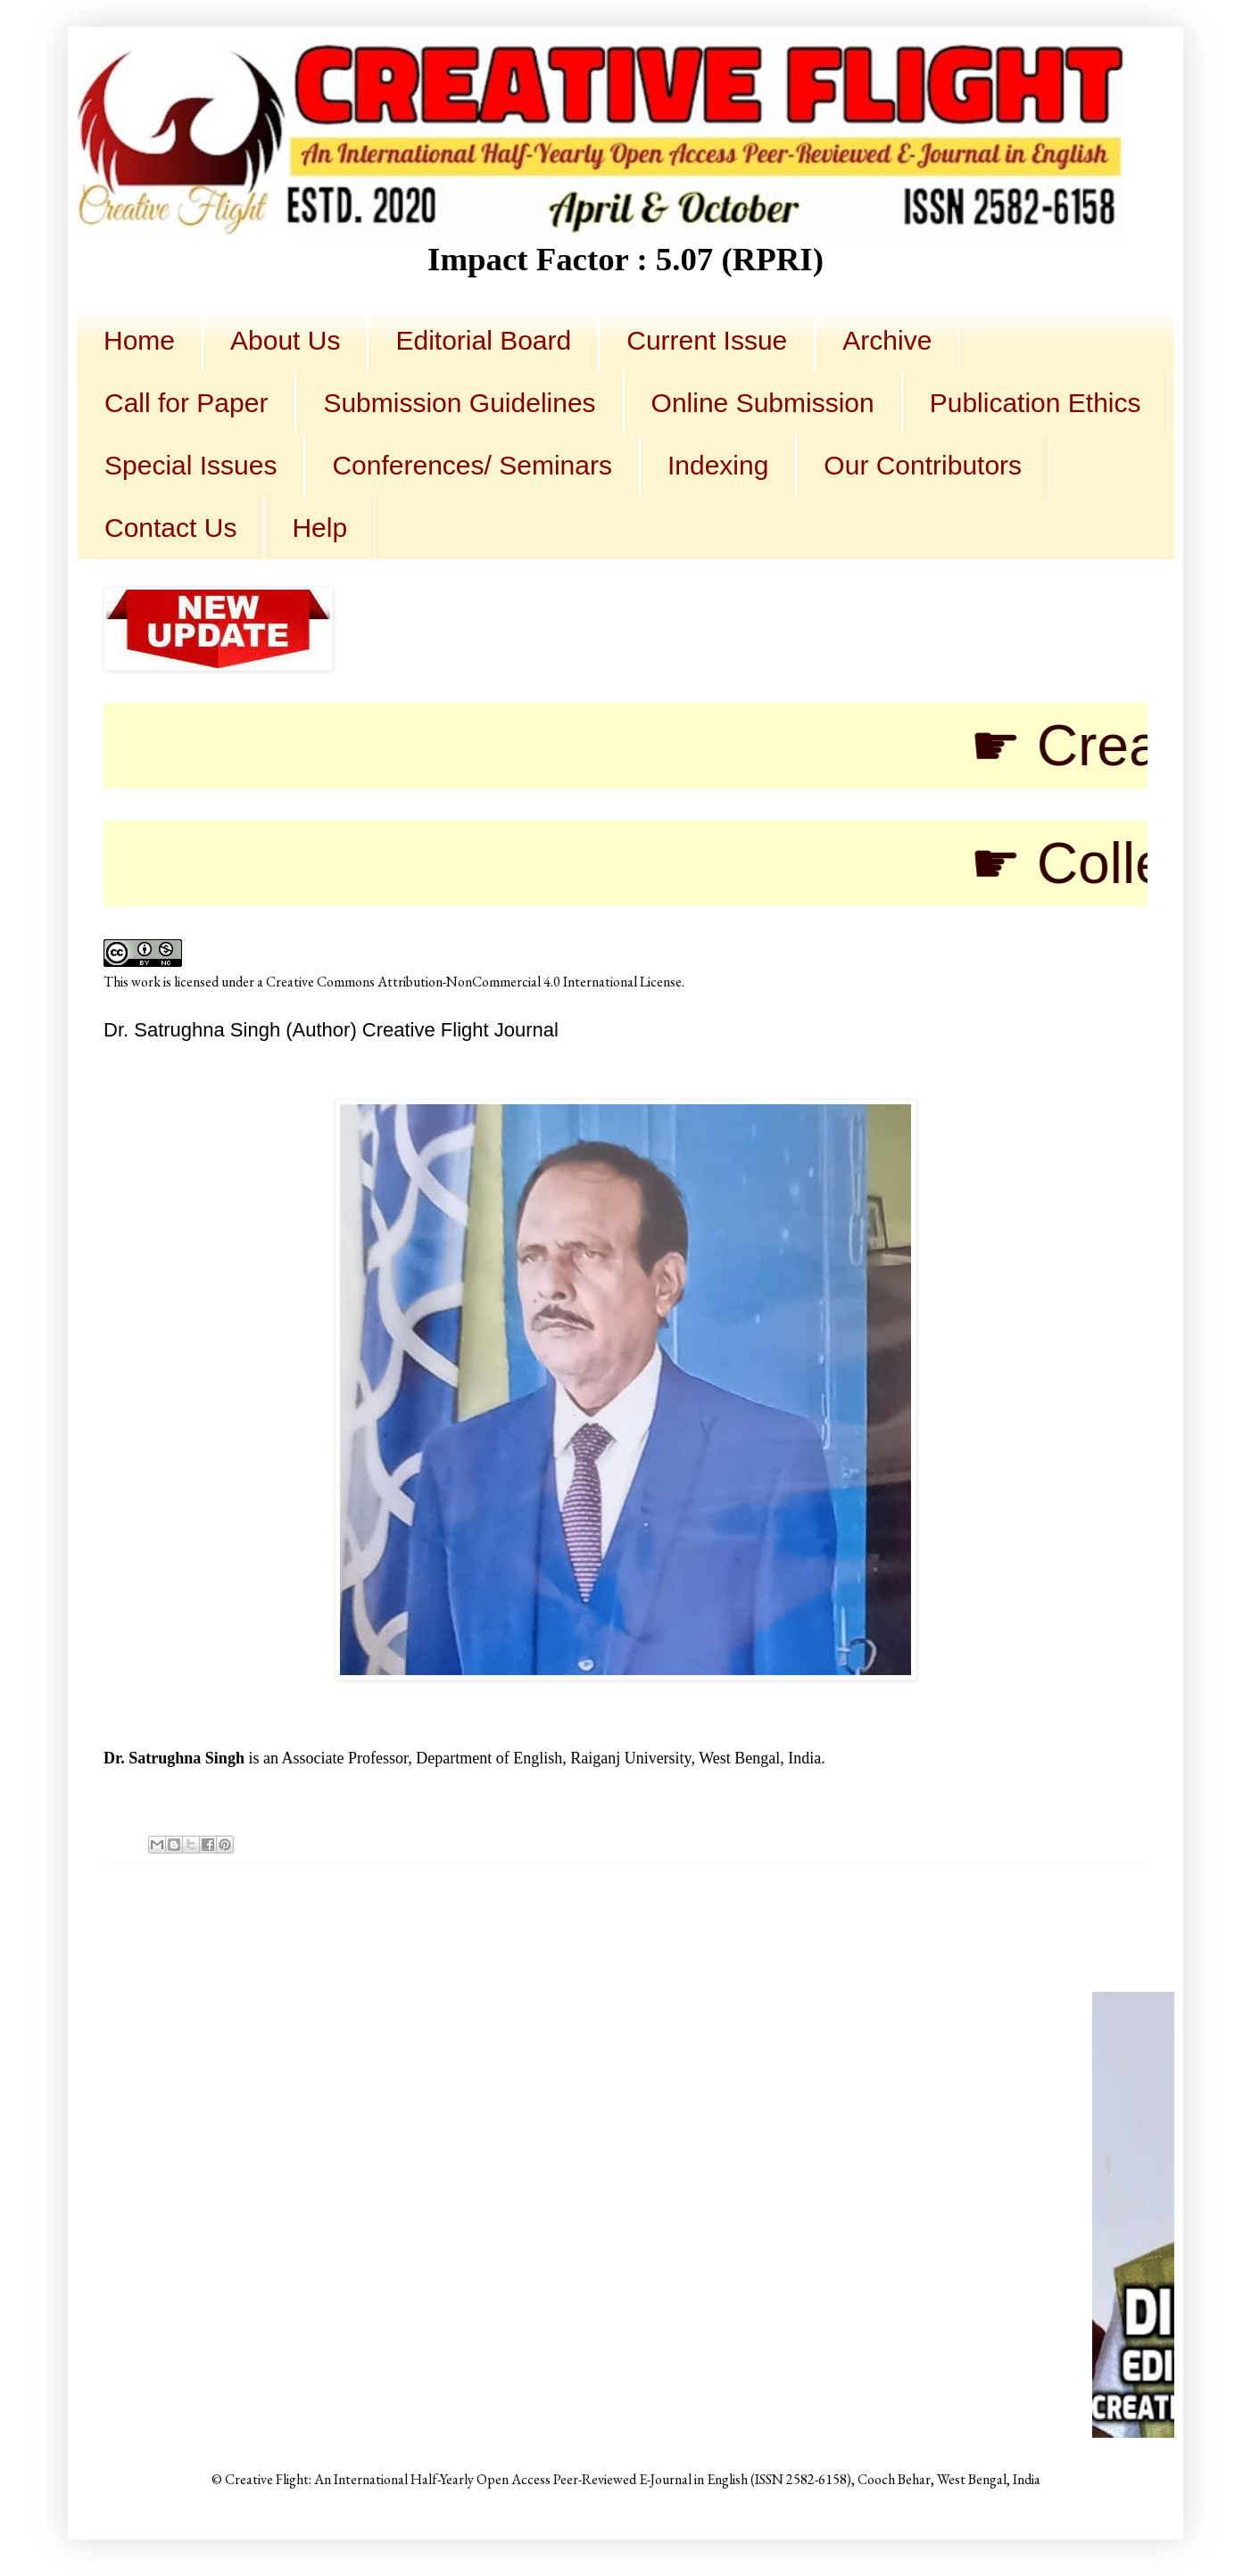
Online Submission (762, 402)
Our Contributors (923, 465)
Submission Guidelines (459, 402)
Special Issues (190, 465)
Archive (887, 340)
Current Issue (706, 340)
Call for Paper (186, 402)
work (146, 981)
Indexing (717, 465)
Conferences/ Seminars (471, 465)
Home (139, 340)
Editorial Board (483, 340)
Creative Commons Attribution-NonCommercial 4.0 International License (474, 981)
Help (319, 527)
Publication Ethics (1035, 402)
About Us (285, 340)
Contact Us (170, 527)
